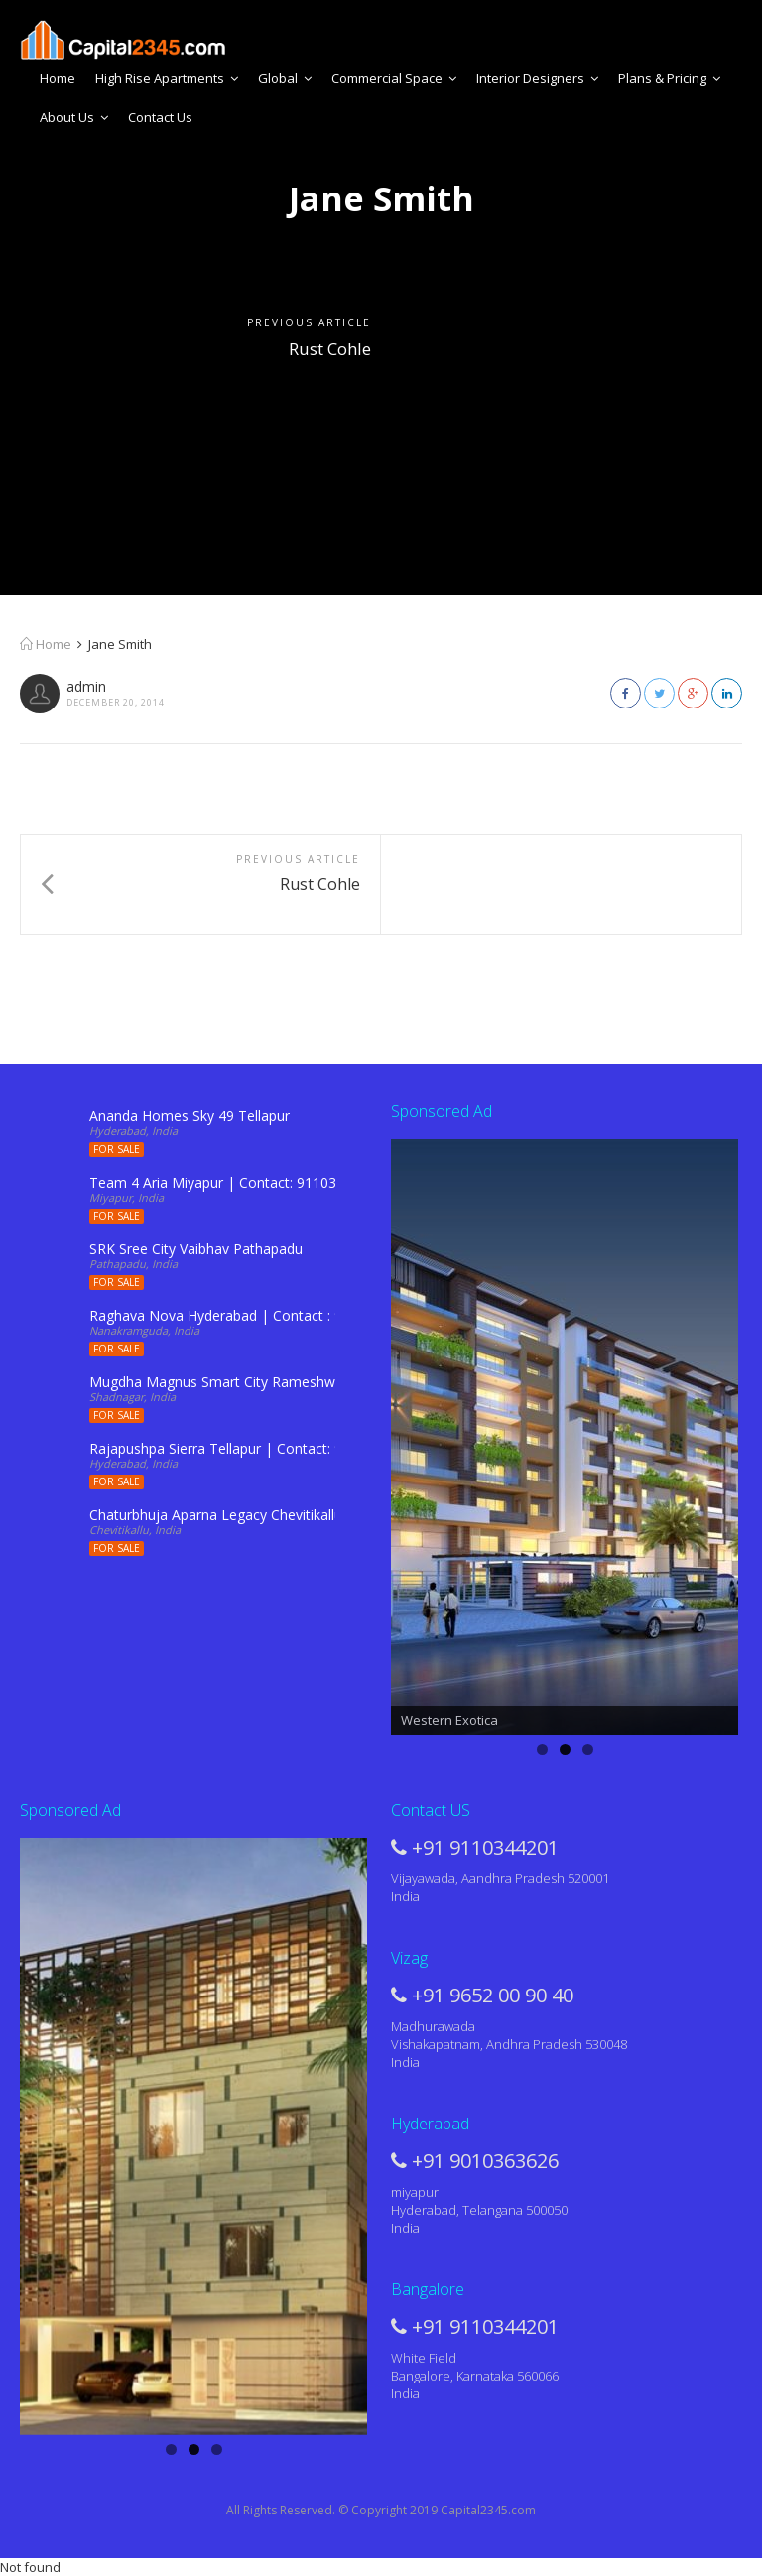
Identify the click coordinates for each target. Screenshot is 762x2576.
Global (285, 78)
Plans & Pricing (669, 78)
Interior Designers (537, 78)
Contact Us (160, 117)
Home (57, 78)
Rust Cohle (330, 348)
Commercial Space (393, 78)
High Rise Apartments (166, 78)
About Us (74, 117)
